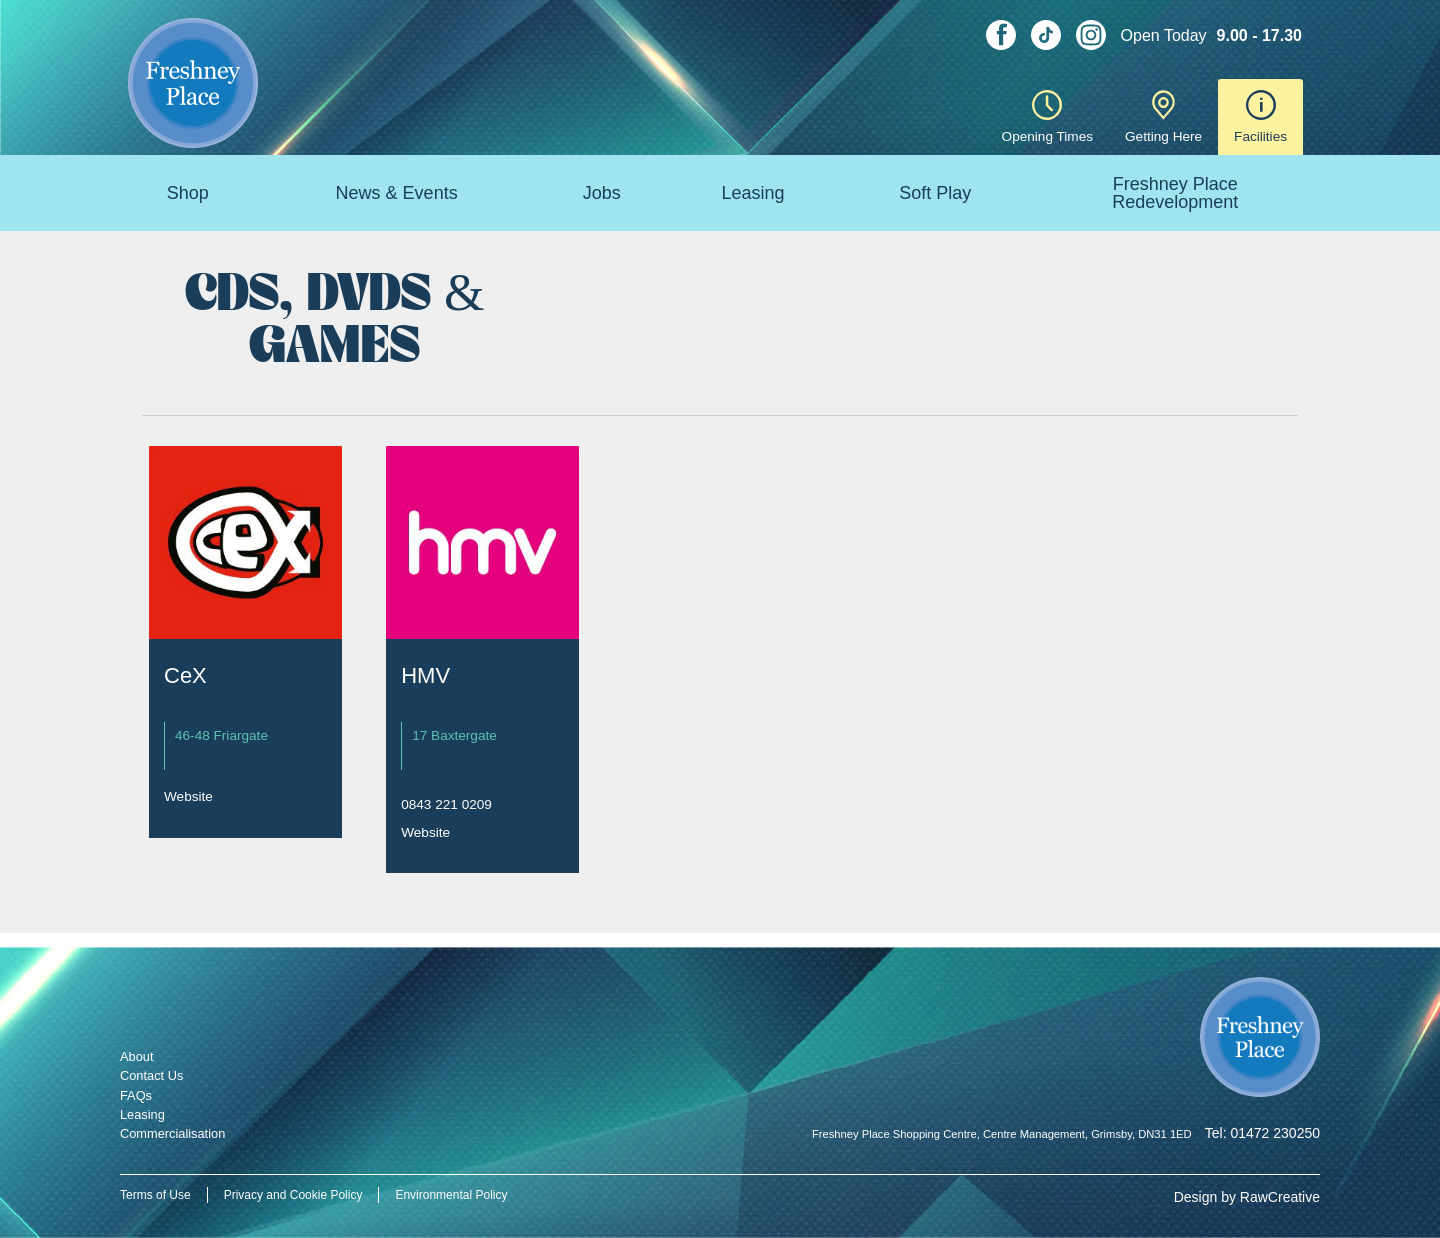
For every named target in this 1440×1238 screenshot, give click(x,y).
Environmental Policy (451, 1195)
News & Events (397, 193)
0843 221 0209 (446, 804)
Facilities (1260, 117)
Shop (188, 193)
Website (188, 796)
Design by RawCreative (1247, 1197)
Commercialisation (172, 1133)
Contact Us (151, 1075)
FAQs (136, 1095)
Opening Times (1047, 117)
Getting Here (1163, 117)
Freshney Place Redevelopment (1175, 193)
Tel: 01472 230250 (1262, 1133)
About (136, 1056)
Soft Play (935, 193)
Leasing (752, 193)
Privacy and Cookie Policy (293, 1195)
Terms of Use (155, 1195)
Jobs (602, 193)
